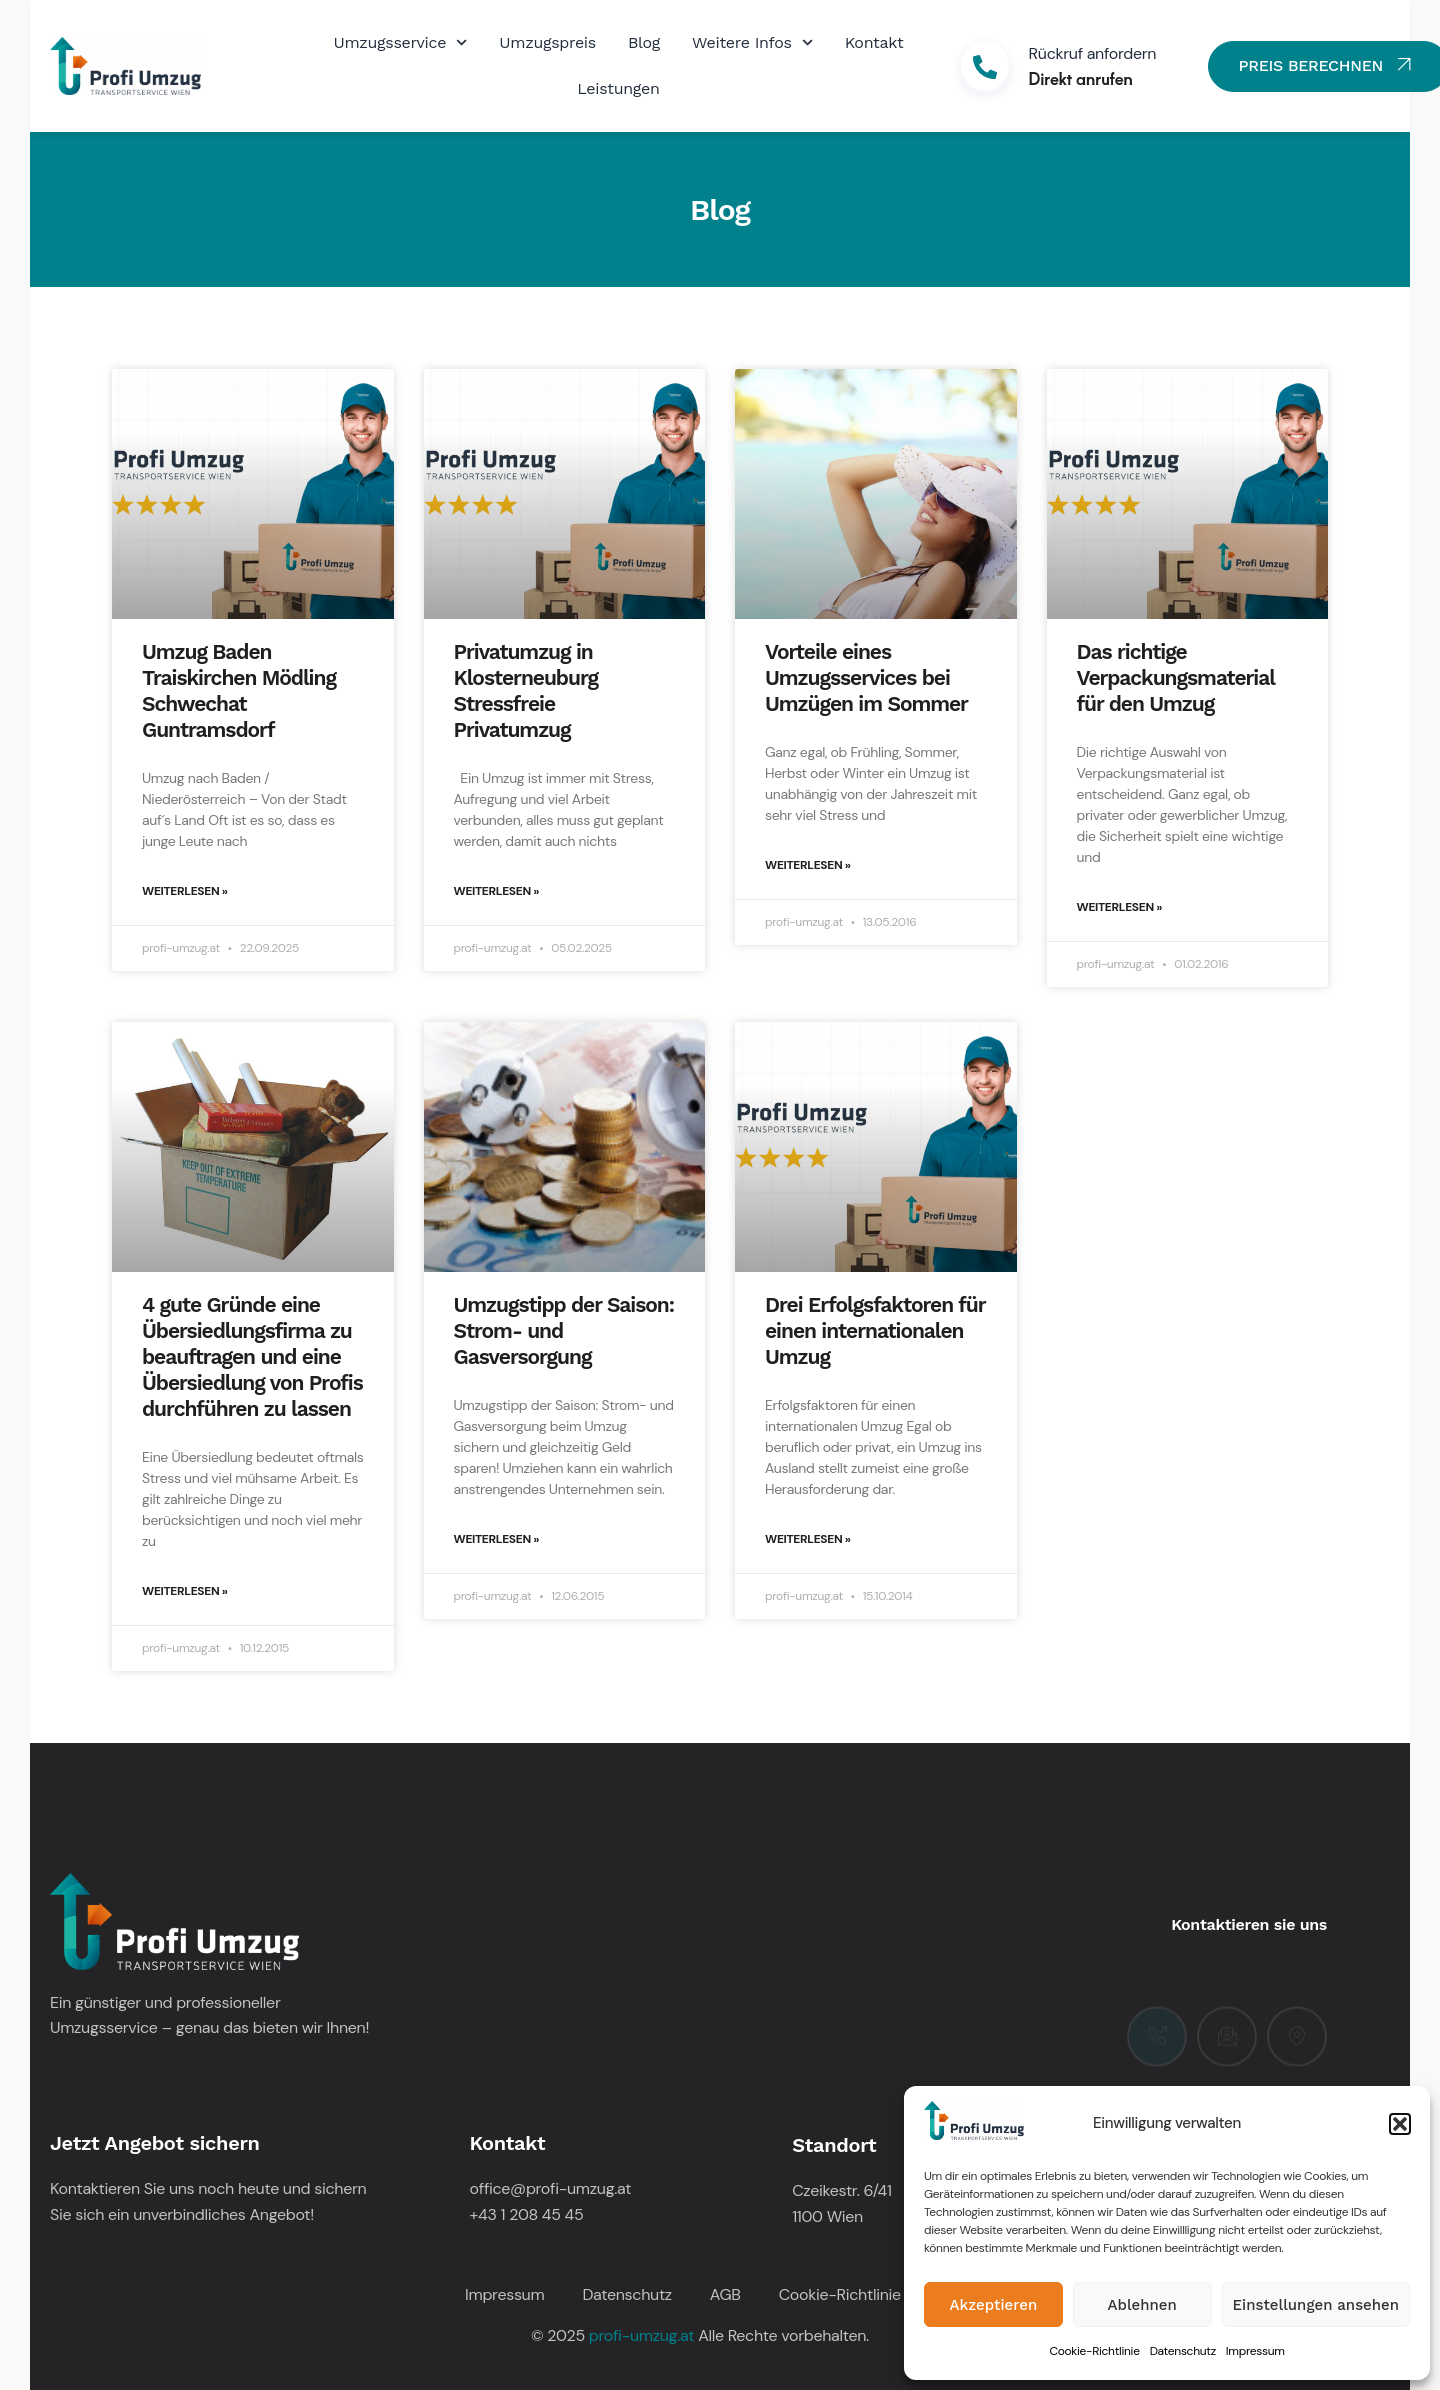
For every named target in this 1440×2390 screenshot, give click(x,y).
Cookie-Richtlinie (1094, 2351)
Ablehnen (1142, 2305)
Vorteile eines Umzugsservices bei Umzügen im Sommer (866, 677)
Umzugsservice (400, 42)
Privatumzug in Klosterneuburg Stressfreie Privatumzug (526, 690)
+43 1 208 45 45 (527, 2214)
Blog (644, 42)
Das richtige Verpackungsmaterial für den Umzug (1176, 677)
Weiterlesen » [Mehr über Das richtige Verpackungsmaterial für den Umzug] (1120, 907)
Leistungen (618, 88)
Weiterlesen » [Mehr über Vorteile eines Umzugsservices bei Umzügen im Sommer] (808, 865)
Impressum (1255, 2351)
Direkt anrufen (1081, 78)
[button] (1400, 2124)
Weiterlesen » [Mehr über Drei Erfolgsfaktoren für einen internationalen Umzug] (808, 1539)
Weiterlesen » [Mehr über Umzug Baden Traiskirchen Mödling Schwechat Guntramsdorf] (185, 891)
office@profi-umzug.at (551, 2188)
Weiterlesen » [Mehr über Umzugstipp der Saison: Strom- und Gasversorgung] (497, 1539)
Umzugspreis (547, 42)
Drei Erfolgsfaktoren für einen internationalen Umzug (875, 1330)
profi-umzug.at (641, 2335)
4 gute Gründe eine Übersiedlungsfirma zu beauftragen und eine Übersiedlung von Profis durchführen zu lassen (252, 1356)
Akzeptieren (994, 2305)
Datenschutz (1183, 2351)
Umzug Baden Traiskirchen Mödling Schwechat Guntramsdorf (239, 690)
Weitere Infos (752, 42)
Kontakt (874, 42)
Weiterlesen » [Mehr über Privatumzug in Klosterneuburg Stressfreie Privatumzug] (497, 891)
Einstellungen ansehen (1316, 2305)
